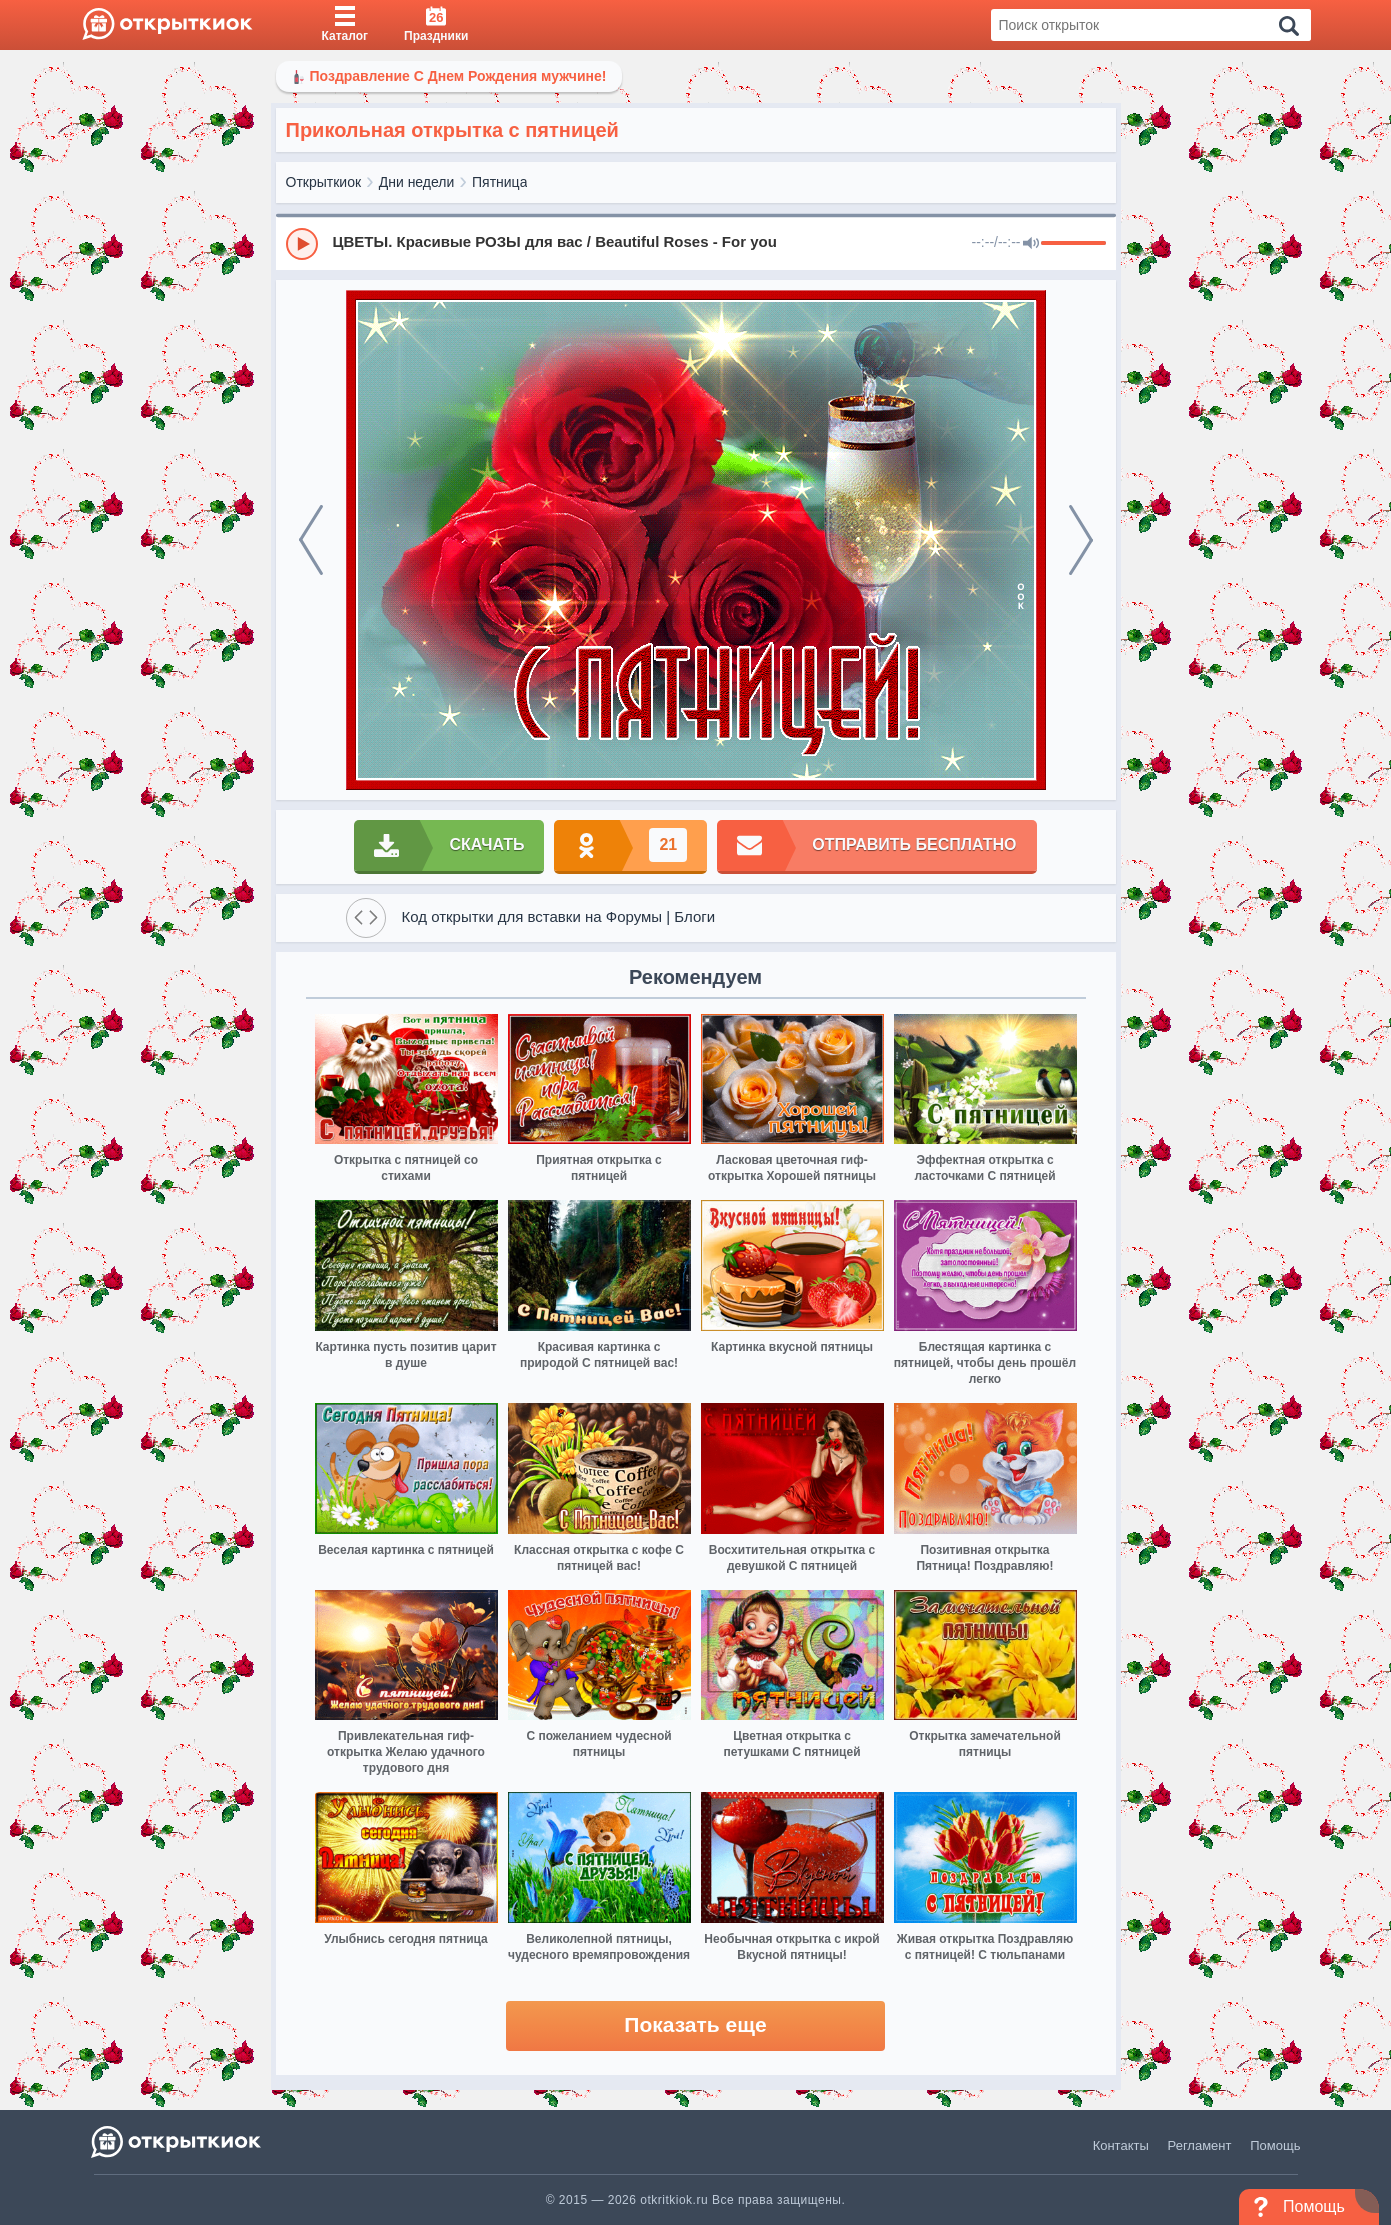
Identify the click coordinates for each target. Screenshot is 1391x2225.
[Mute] (1031, 244)
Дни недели (417, 182)
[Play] (302, 244)
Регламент (1200, 2145)
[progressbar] (1073, 244)
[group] (696, 243)
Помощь (1275, 2145)
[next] (1081, 540)
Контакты (1121, 2145)
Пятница (499, 182)
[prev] (311, 540)
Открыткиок (324, 182)
